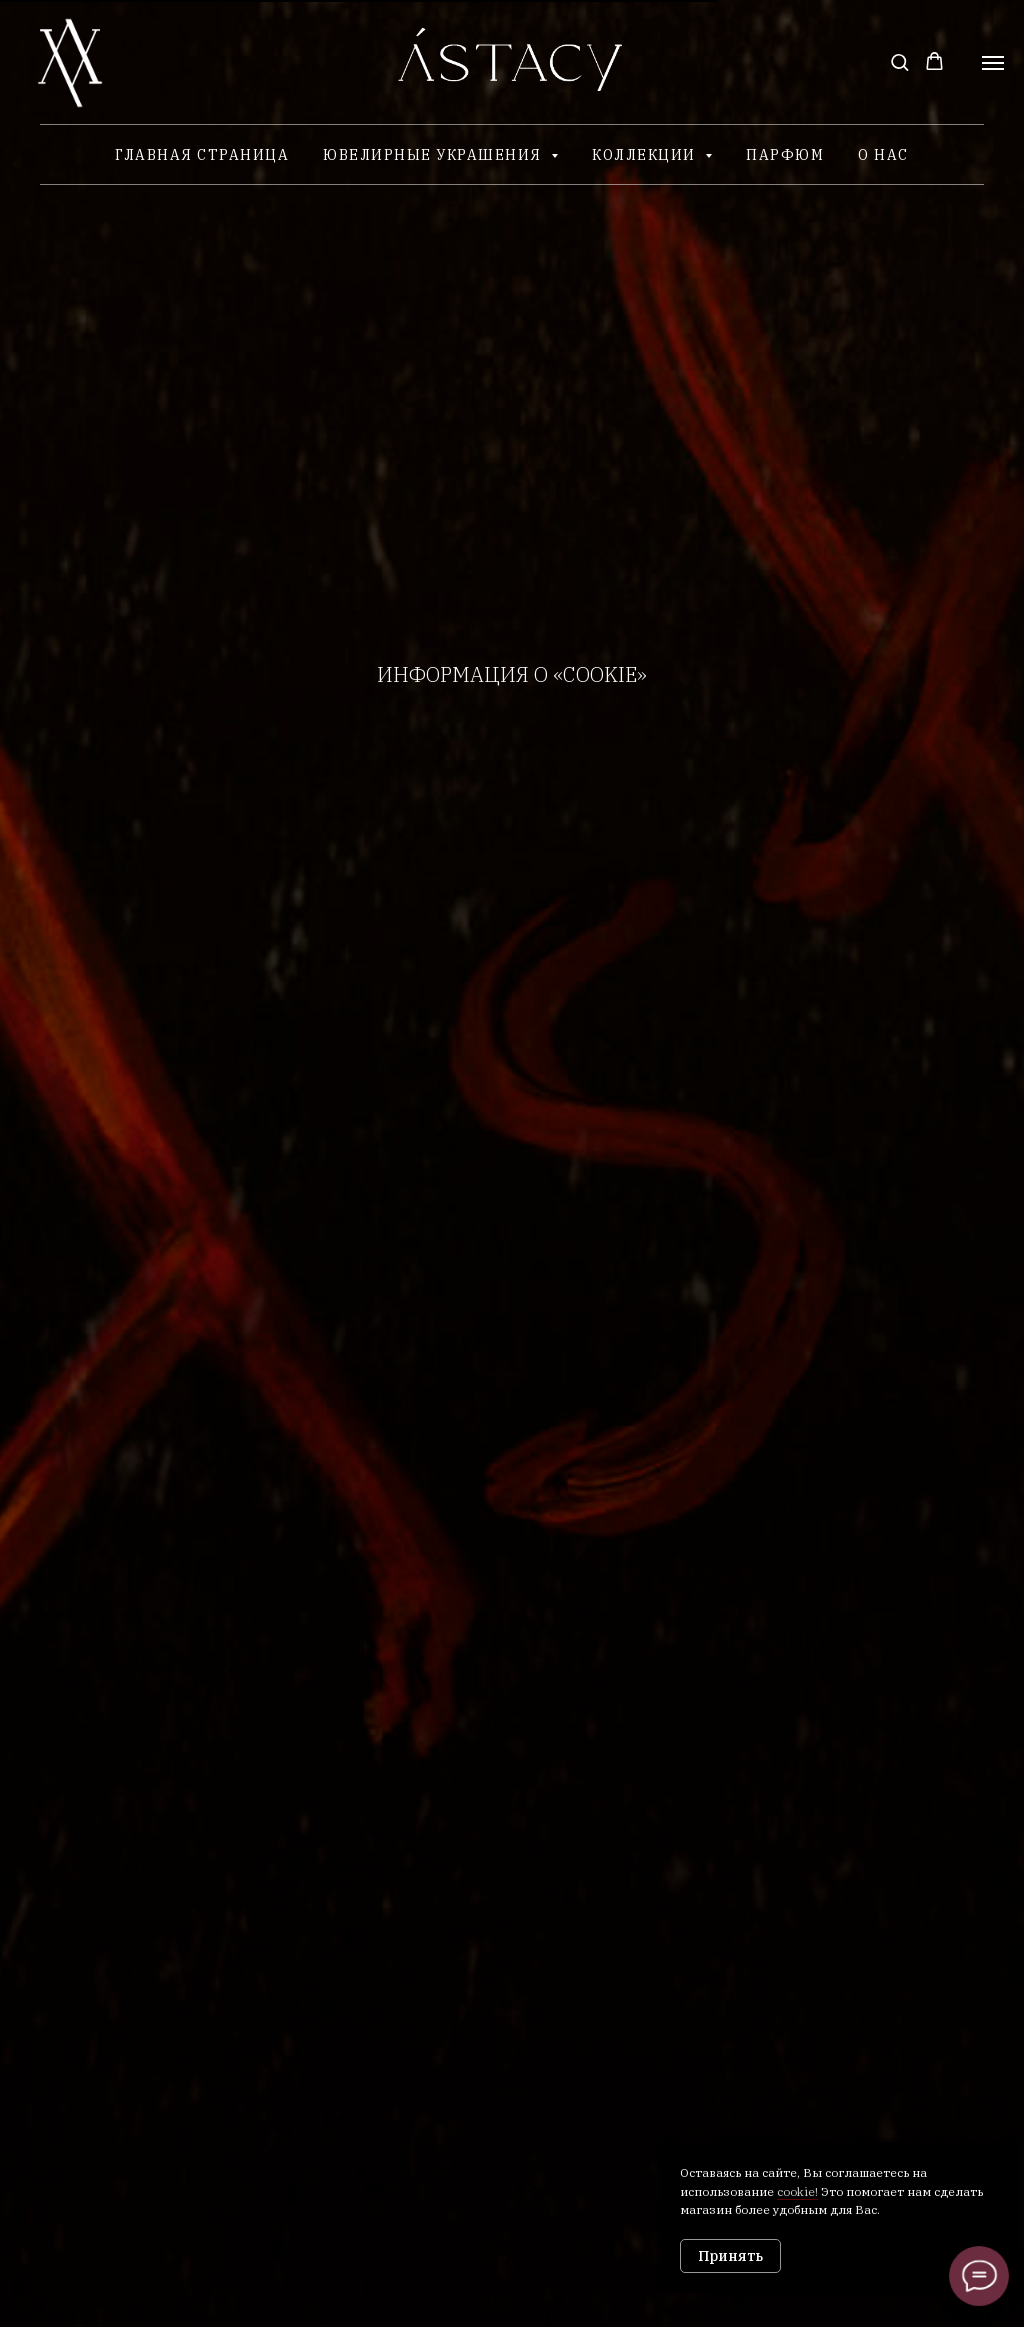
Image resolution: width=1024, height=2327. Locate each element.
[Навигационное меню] (993, 63)
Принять (730, 2256)
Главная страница (202, 155)
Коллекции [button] (646, 155)
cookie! (797, 2191)
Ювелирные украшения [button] (434, 155)
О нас (883, 155)
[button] (899, 61)
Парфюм (785, 155)
